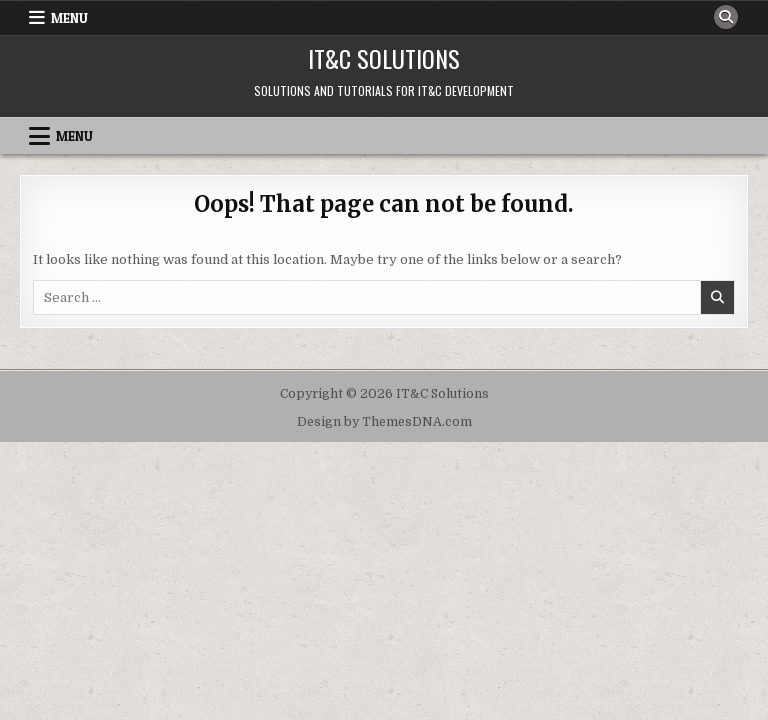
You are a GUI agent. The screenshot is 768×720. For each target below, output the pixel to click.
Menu (69, 18)
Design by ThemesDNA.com (384, 422)
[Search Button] (726, 17)
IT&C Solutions (384, 58)
